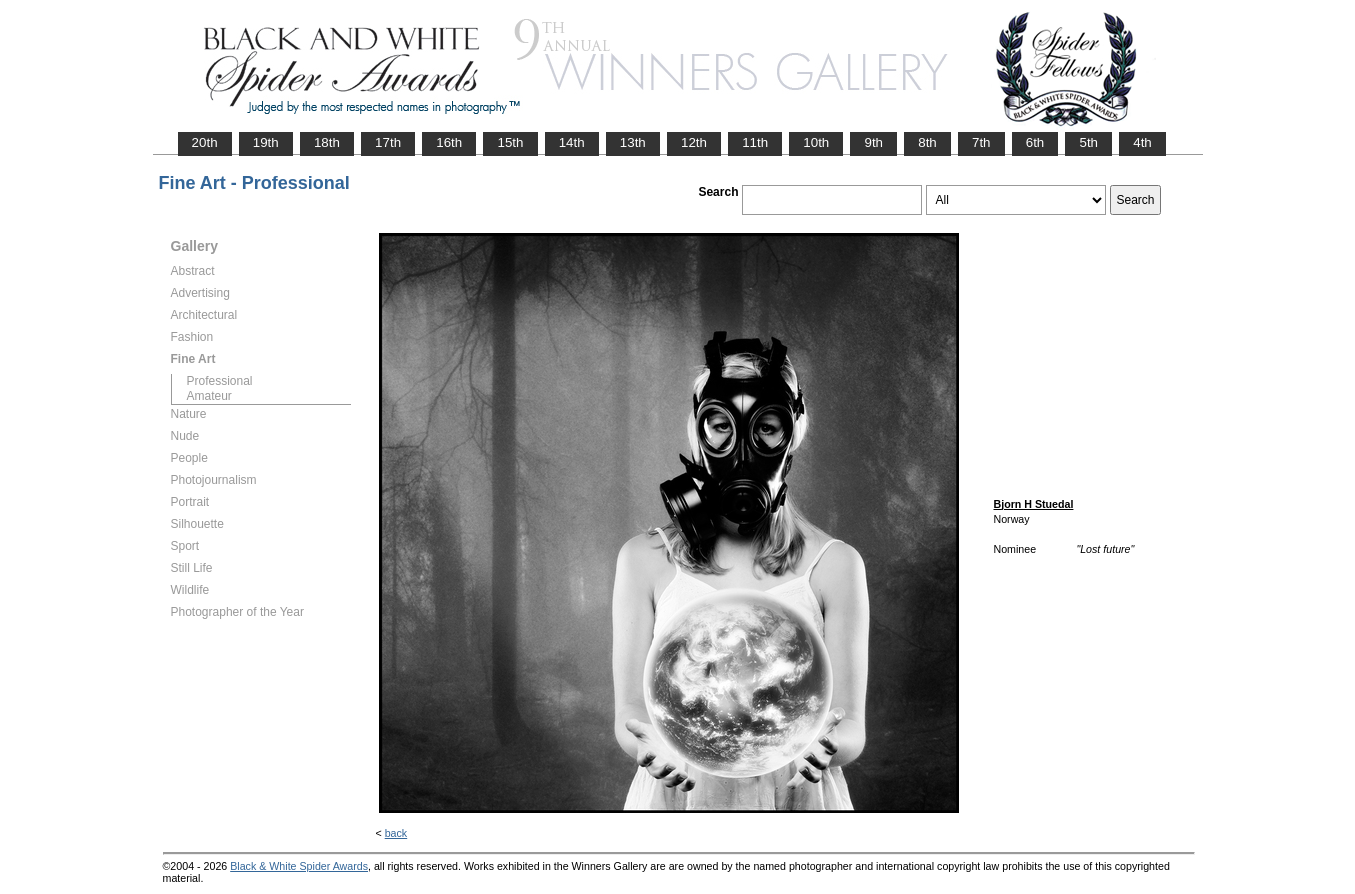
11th (755, 142)
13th (633, 142)
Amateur (209, 396)
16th (449, 142)
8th (927, 142)
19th (266, 142)
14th (572, 142)
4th (1142, 142)
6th (1035, 142)
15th (510, 142)
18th (327, 142)
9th (873, 142)
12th (694, 142)
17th (388, 142)
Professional (220, 381)
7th (981, 142)
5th (1088, 142)
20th (205, 142)
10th (816, 142)
